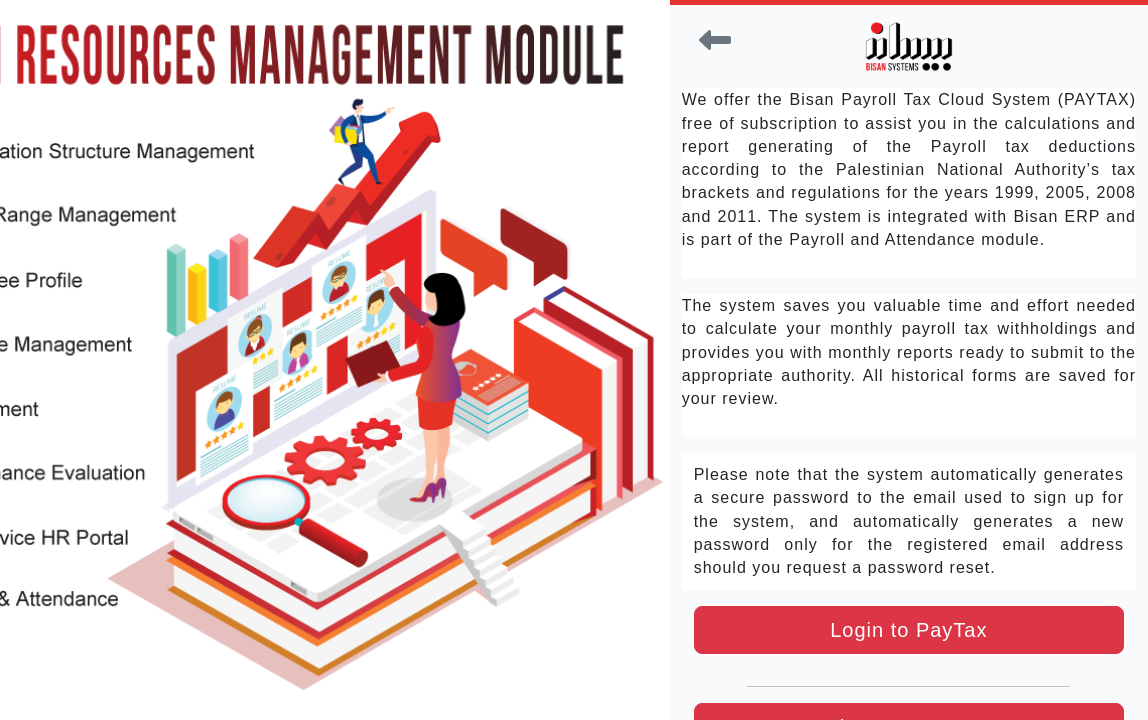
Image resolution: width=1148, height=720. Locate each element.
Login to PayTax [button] (908, 630)
